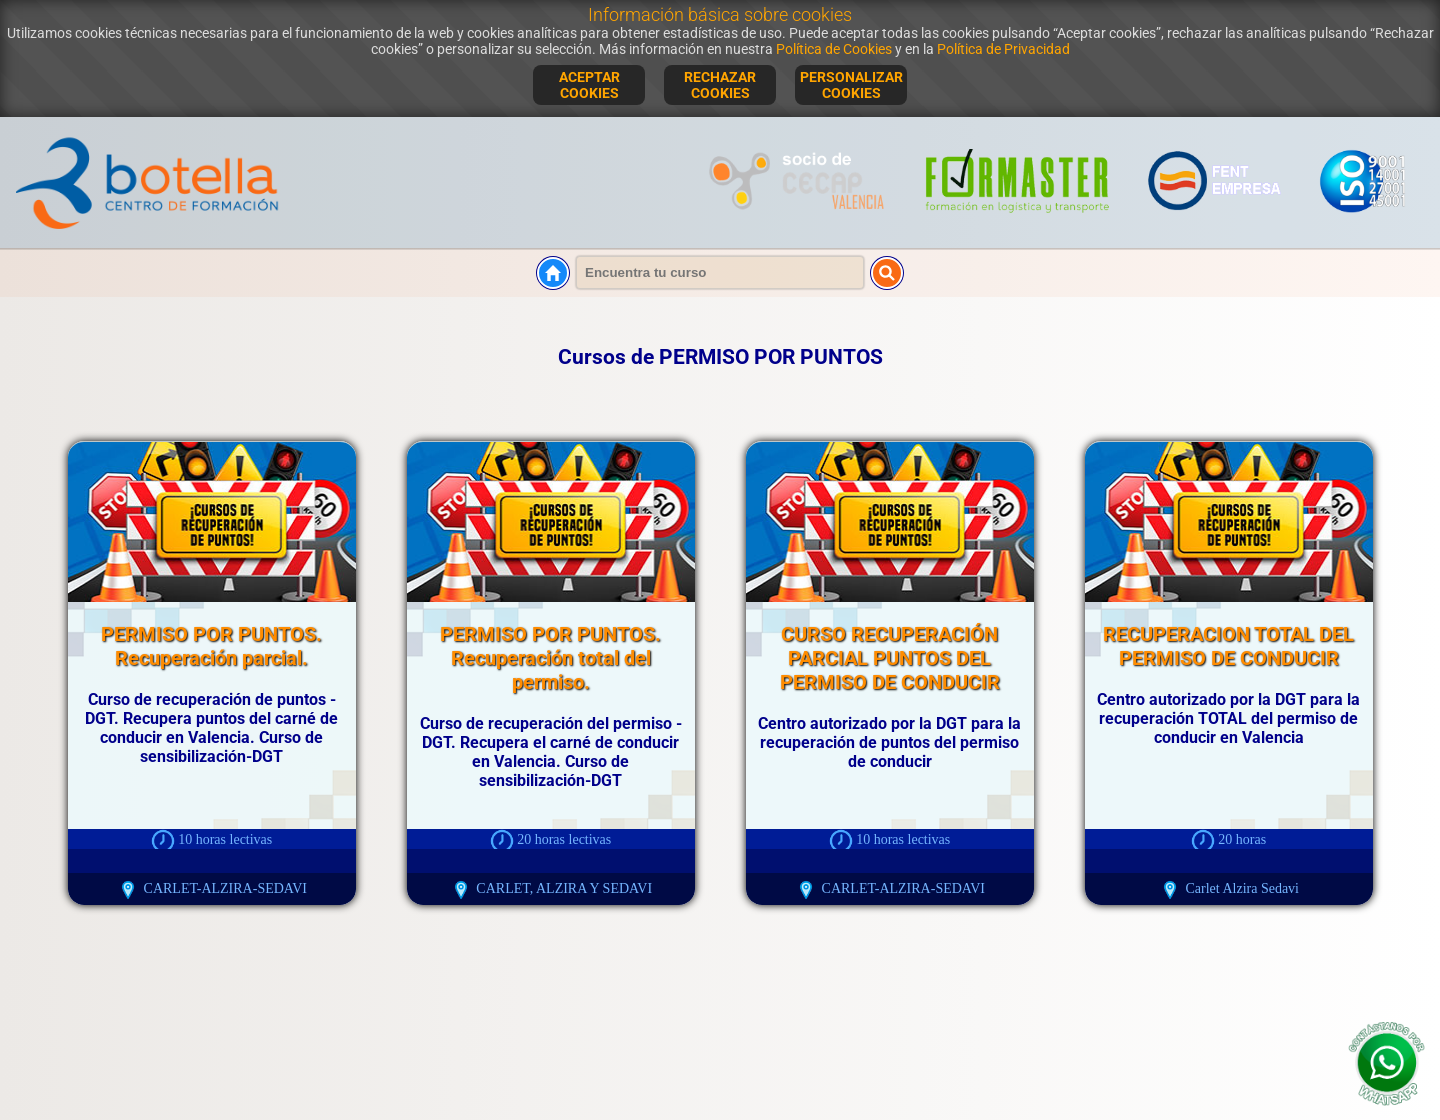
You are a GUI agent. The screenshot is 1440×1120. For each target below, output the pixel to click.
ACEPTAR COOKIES (589, 85)
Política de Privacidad (1003, 49)
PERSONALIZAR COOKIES (851, 85)
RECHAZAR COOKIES (720, 85)
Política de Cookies (834, 49)
